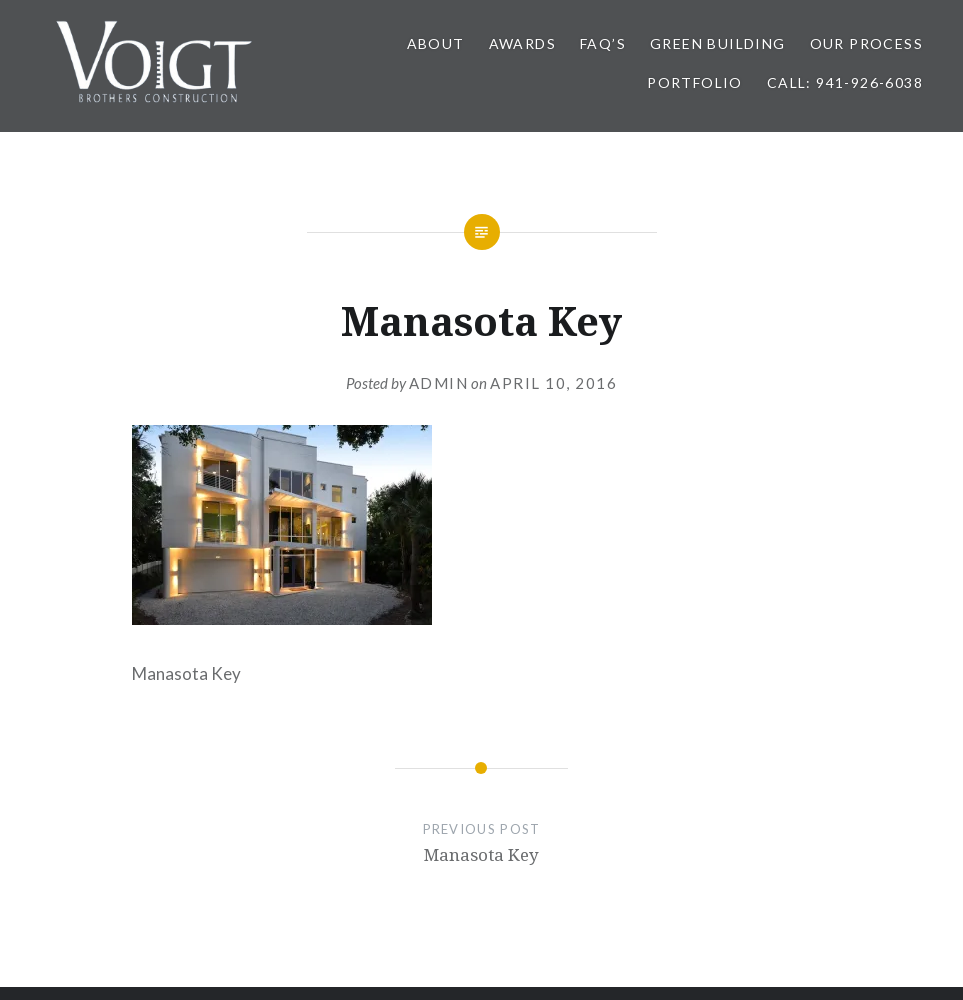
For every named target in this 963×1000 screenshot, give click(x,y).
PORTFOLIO (695, 82)
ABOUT (436, 43)
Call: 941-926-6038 (845, 82)
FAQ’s (603, 43)
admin (439, 383)
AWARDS (522, 43)
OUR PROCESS (866, 43)
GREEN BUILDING (718, 43)
